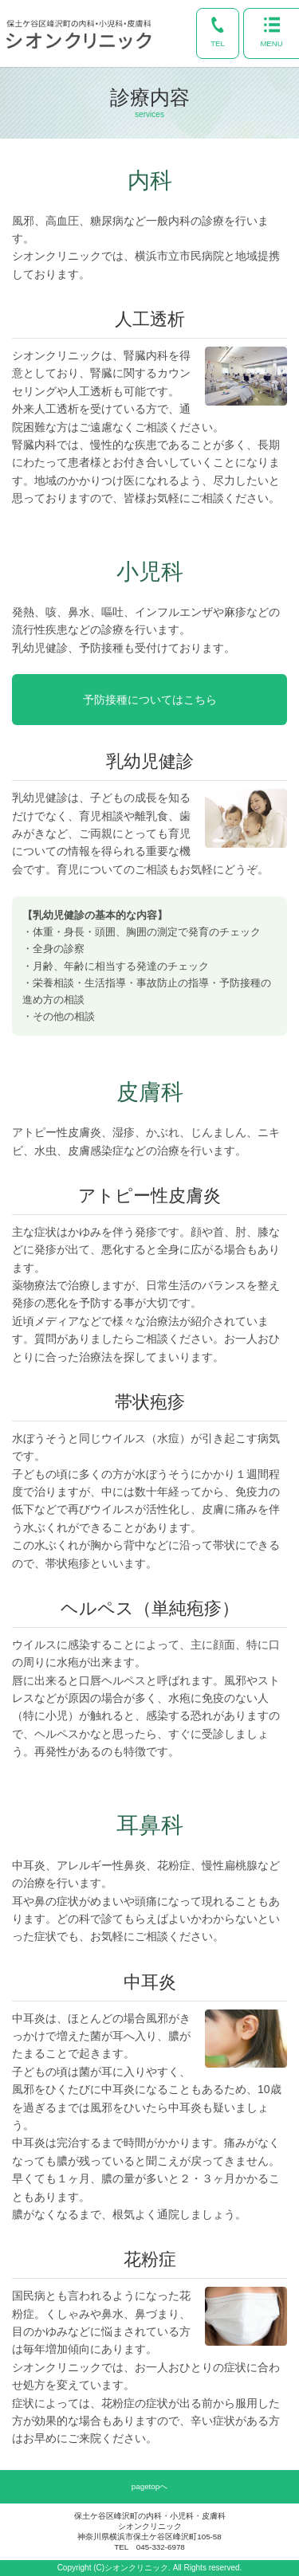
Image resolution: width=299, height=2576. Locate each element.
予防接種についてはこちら (150, 699)
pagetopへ (149, 2486)
